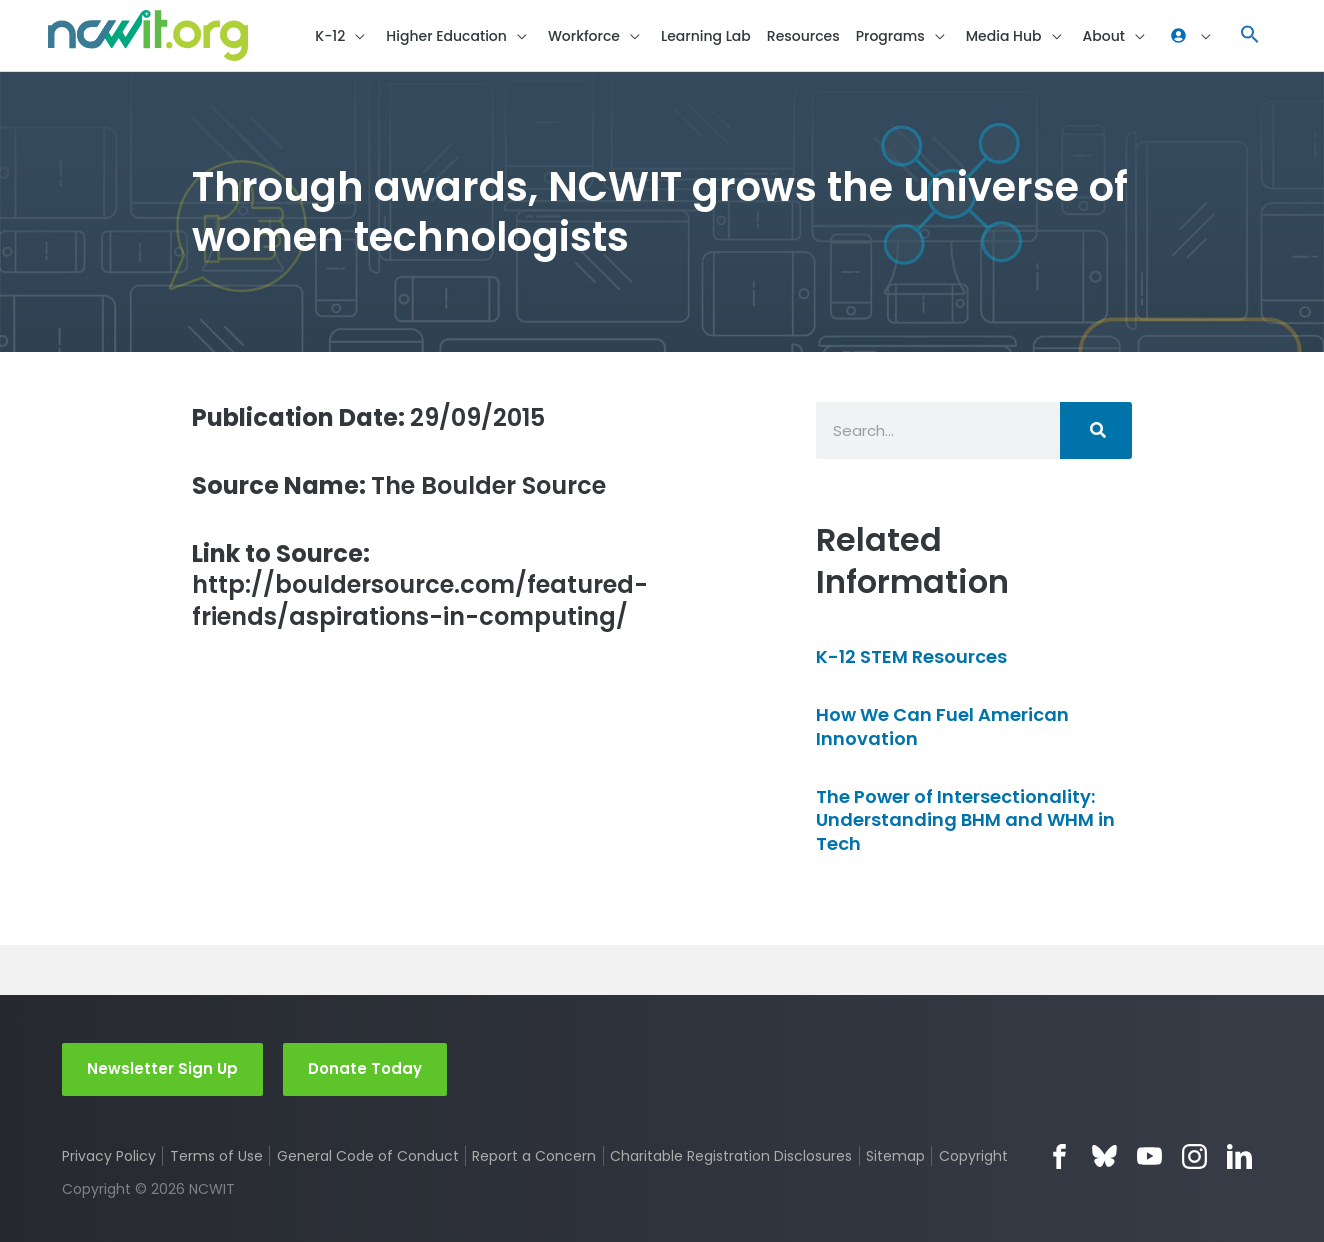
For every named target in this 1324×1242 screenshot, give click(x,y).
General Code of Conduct (368, 1156)
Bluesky (1104, 1156)
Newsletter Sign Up (162, 1068)
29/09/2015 (368, 417)
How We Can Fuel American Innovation (942, 726)
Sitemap (895, 1156)
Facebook (1059, 1156)
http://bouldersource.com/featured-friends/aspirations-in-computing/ (420, 585)
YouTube (1149, 1156)
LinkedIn (1239, 1156)
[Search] (1096, 430)
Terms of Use (216, 1156)
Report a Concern (534, 1156)
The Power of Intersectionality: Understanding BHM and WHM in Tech (965, 820)
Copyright (973, 1156)
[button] (1250, 35)
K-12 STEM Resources (911, 656)
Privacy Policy (109, 1156)
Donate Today (365, 1068)
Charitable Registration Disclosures (731, 1156)
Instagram (1194, 1156)
